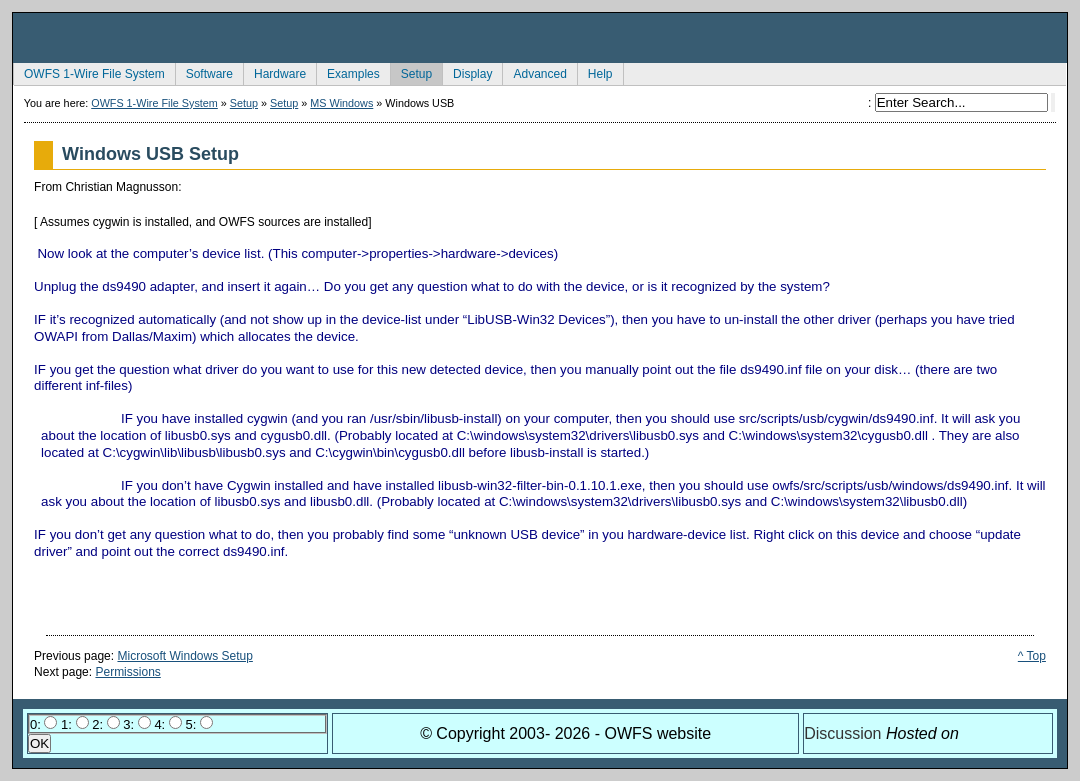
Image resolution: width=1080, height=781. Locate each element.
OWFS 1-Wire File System (89, 72)
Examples (348, 72)
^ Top (1032, 656)
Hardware (274, 72)
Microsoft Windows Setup (184, 656)
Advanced (534, 72)
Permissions (127, 672)
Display (467, 72)
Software (204, 72)
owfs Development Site (540, 38)
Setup (411, 72)
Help (595, 72)
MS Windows (341, 103)
